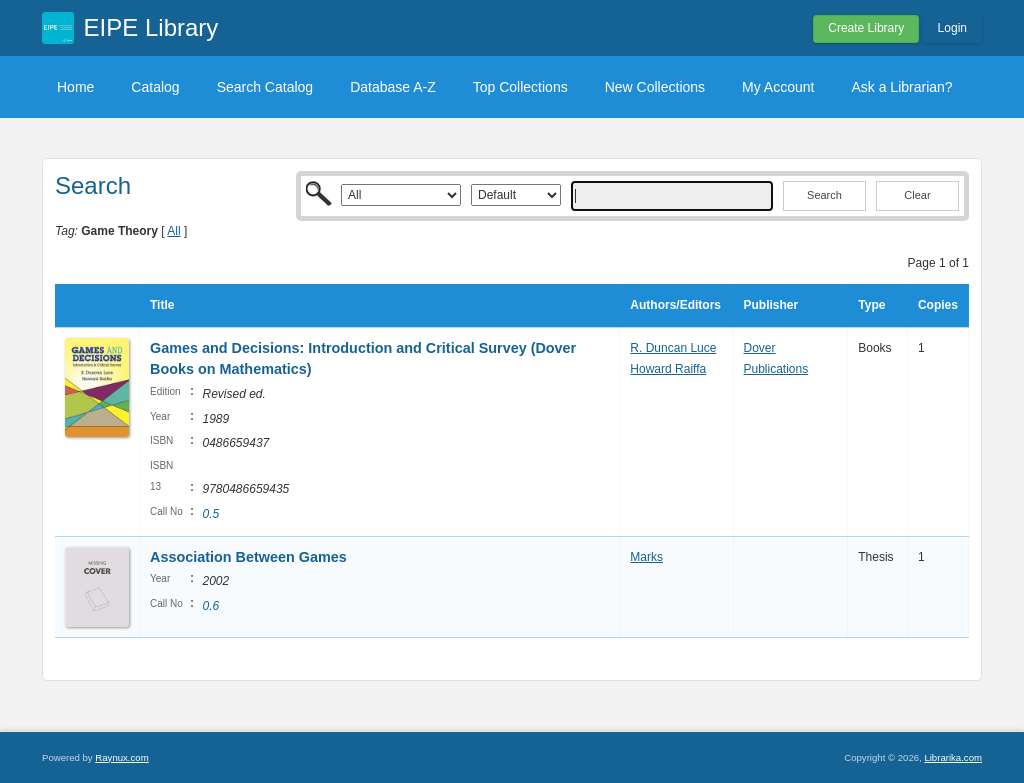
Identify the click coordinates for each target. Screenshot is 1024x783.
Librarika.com (953, 757)
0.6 (210, 606)
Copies (938, 305)
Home (75, 87)
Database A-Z (393, 87)
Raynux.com (121, 757)
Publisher (771, 305)
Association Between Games (248, 557)
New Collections (655, 87)
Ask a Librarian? (901, 87)
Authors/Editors (675, 305)
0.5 (210, 514)
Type (871, 305)
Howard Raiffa (668, 369)
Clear (917, 195)
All (173, 231)
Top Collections (520, 87)
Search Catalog (265, 87)
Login (952, 28)
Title (162, 305)
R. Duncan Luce (673, 348)
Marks (646, 557)
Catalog (155, 87)
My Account (778, 87)
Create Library (866, 28)
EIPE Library (151, 27)
